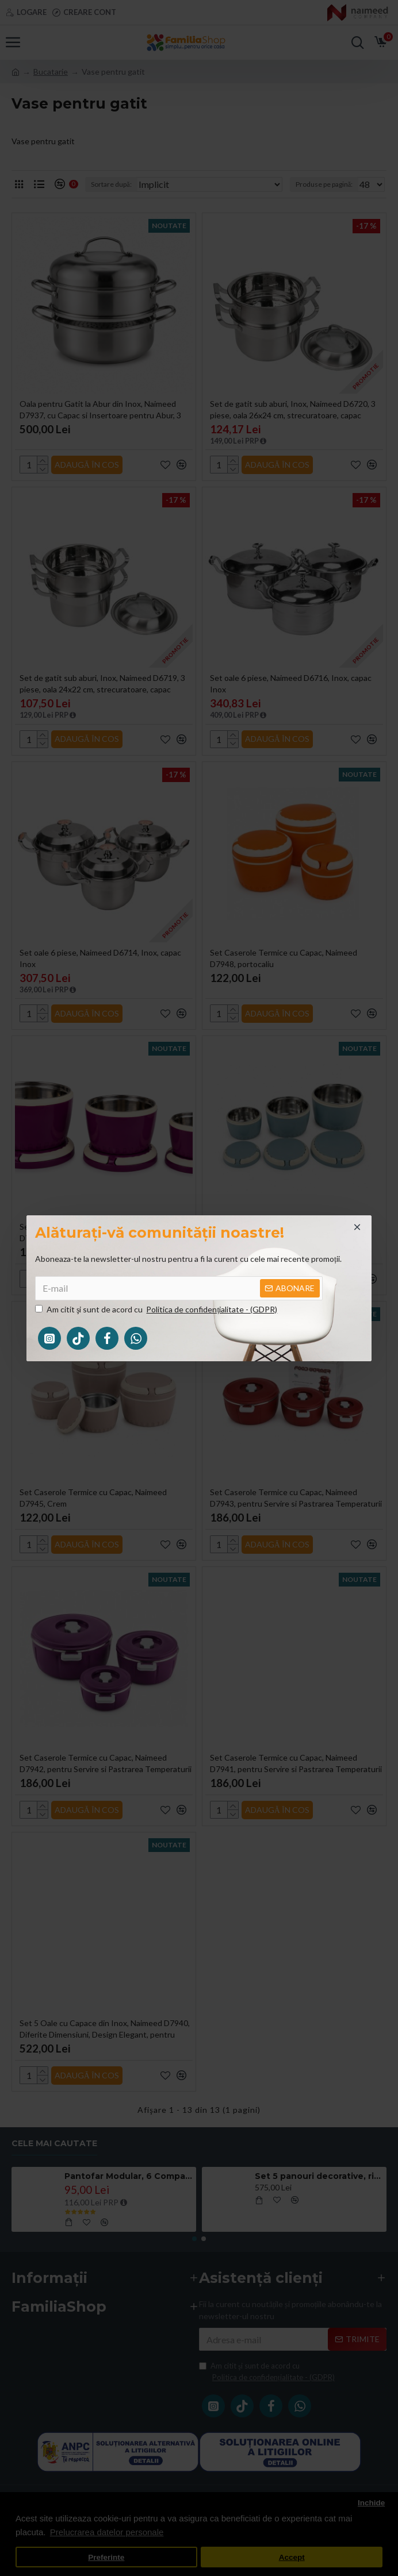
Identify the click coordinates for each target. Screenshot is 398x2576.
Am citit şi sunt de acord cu (157, 1309)
